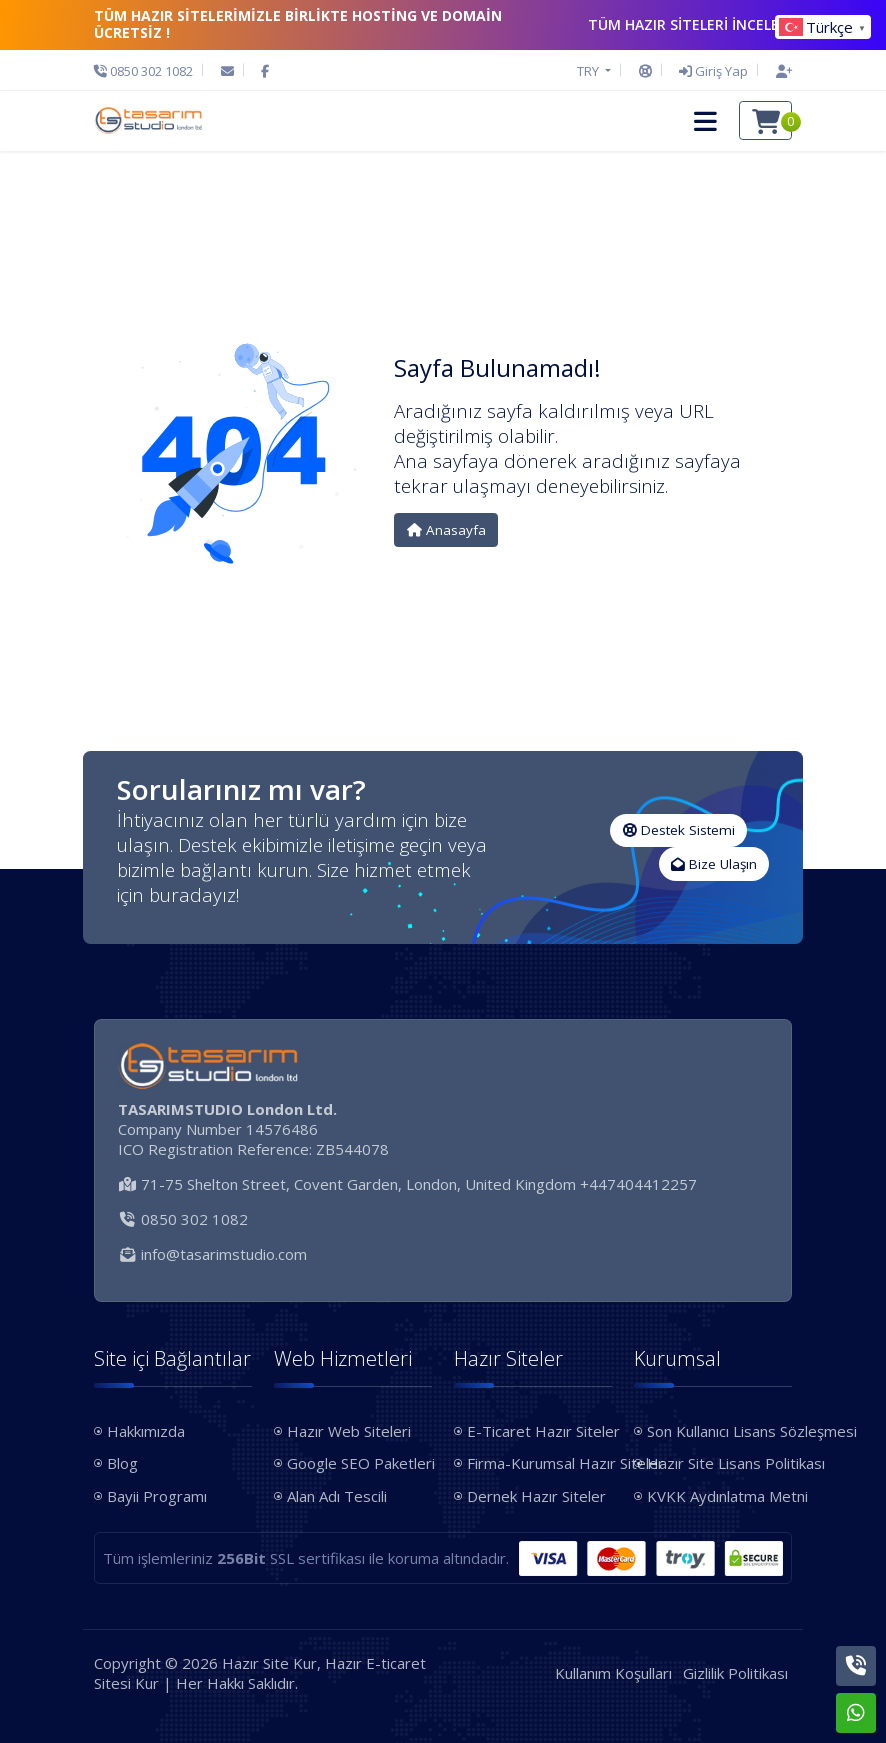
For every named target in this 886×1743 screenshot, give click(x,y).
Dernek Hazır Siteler (536, 1496)
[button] (705, 121)
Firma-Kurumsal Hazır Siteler (539, 1463)
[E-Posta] (227, 71)
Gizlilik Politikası (735, 1673)
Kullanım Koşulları (613, 1673)
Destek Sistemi (679, 830)
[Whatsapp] (856, 1713)
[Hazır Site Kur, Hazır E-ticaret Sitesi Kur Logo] (148, 121)
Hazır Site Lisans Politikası (719, 1463)
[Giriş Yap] (713, 71)
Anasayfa (446, 530)
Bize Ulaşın (714, 864)
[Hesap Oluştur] (779, 71)
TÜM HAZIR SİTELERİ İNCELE (690, 24)
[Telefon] (148, 71)
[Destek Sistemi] (645, 71)
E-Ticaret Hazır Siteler (539, 1431)
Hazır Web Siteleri (349, 1431)
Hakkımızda (146, 1431)
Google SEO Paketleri (359, 1463)
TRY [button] (589, 71)
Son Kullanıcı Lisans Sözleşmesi (719, 1431)
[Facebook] (265, 71)
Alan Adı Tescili (337, 1496)
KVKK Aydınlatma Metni (719, 1496)
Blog (122, 1463)
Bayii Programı (157, 1496)
